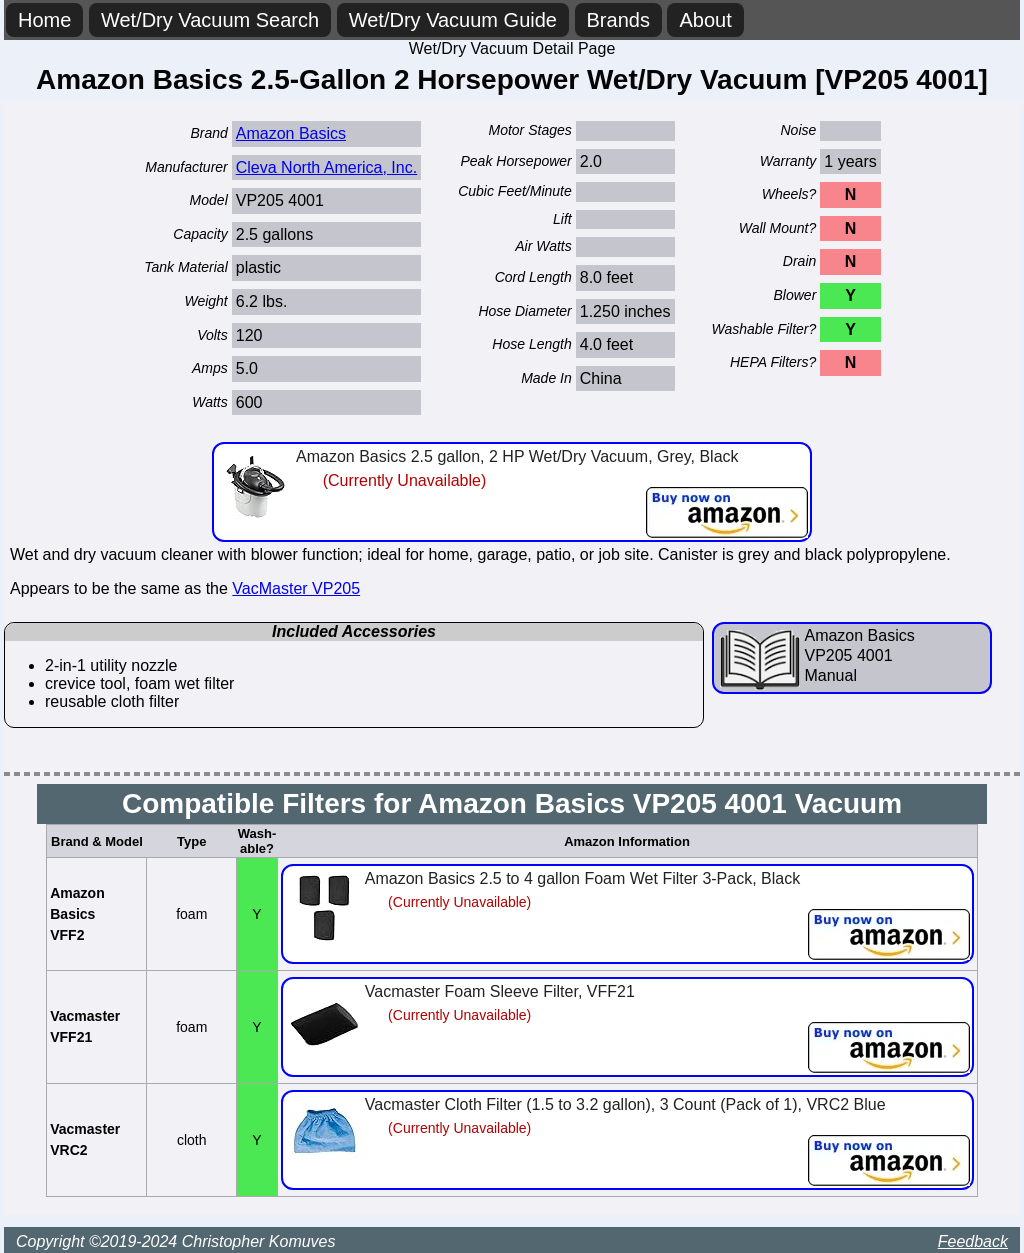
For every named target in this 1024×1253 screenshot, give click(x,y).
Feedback (973, 1241)
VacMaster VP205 (296, 588)
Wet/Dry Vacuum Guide (453, 20)
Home (44, 20)
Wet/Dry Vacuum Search (210, 20)
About (705, 20)
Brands (618, 20)
